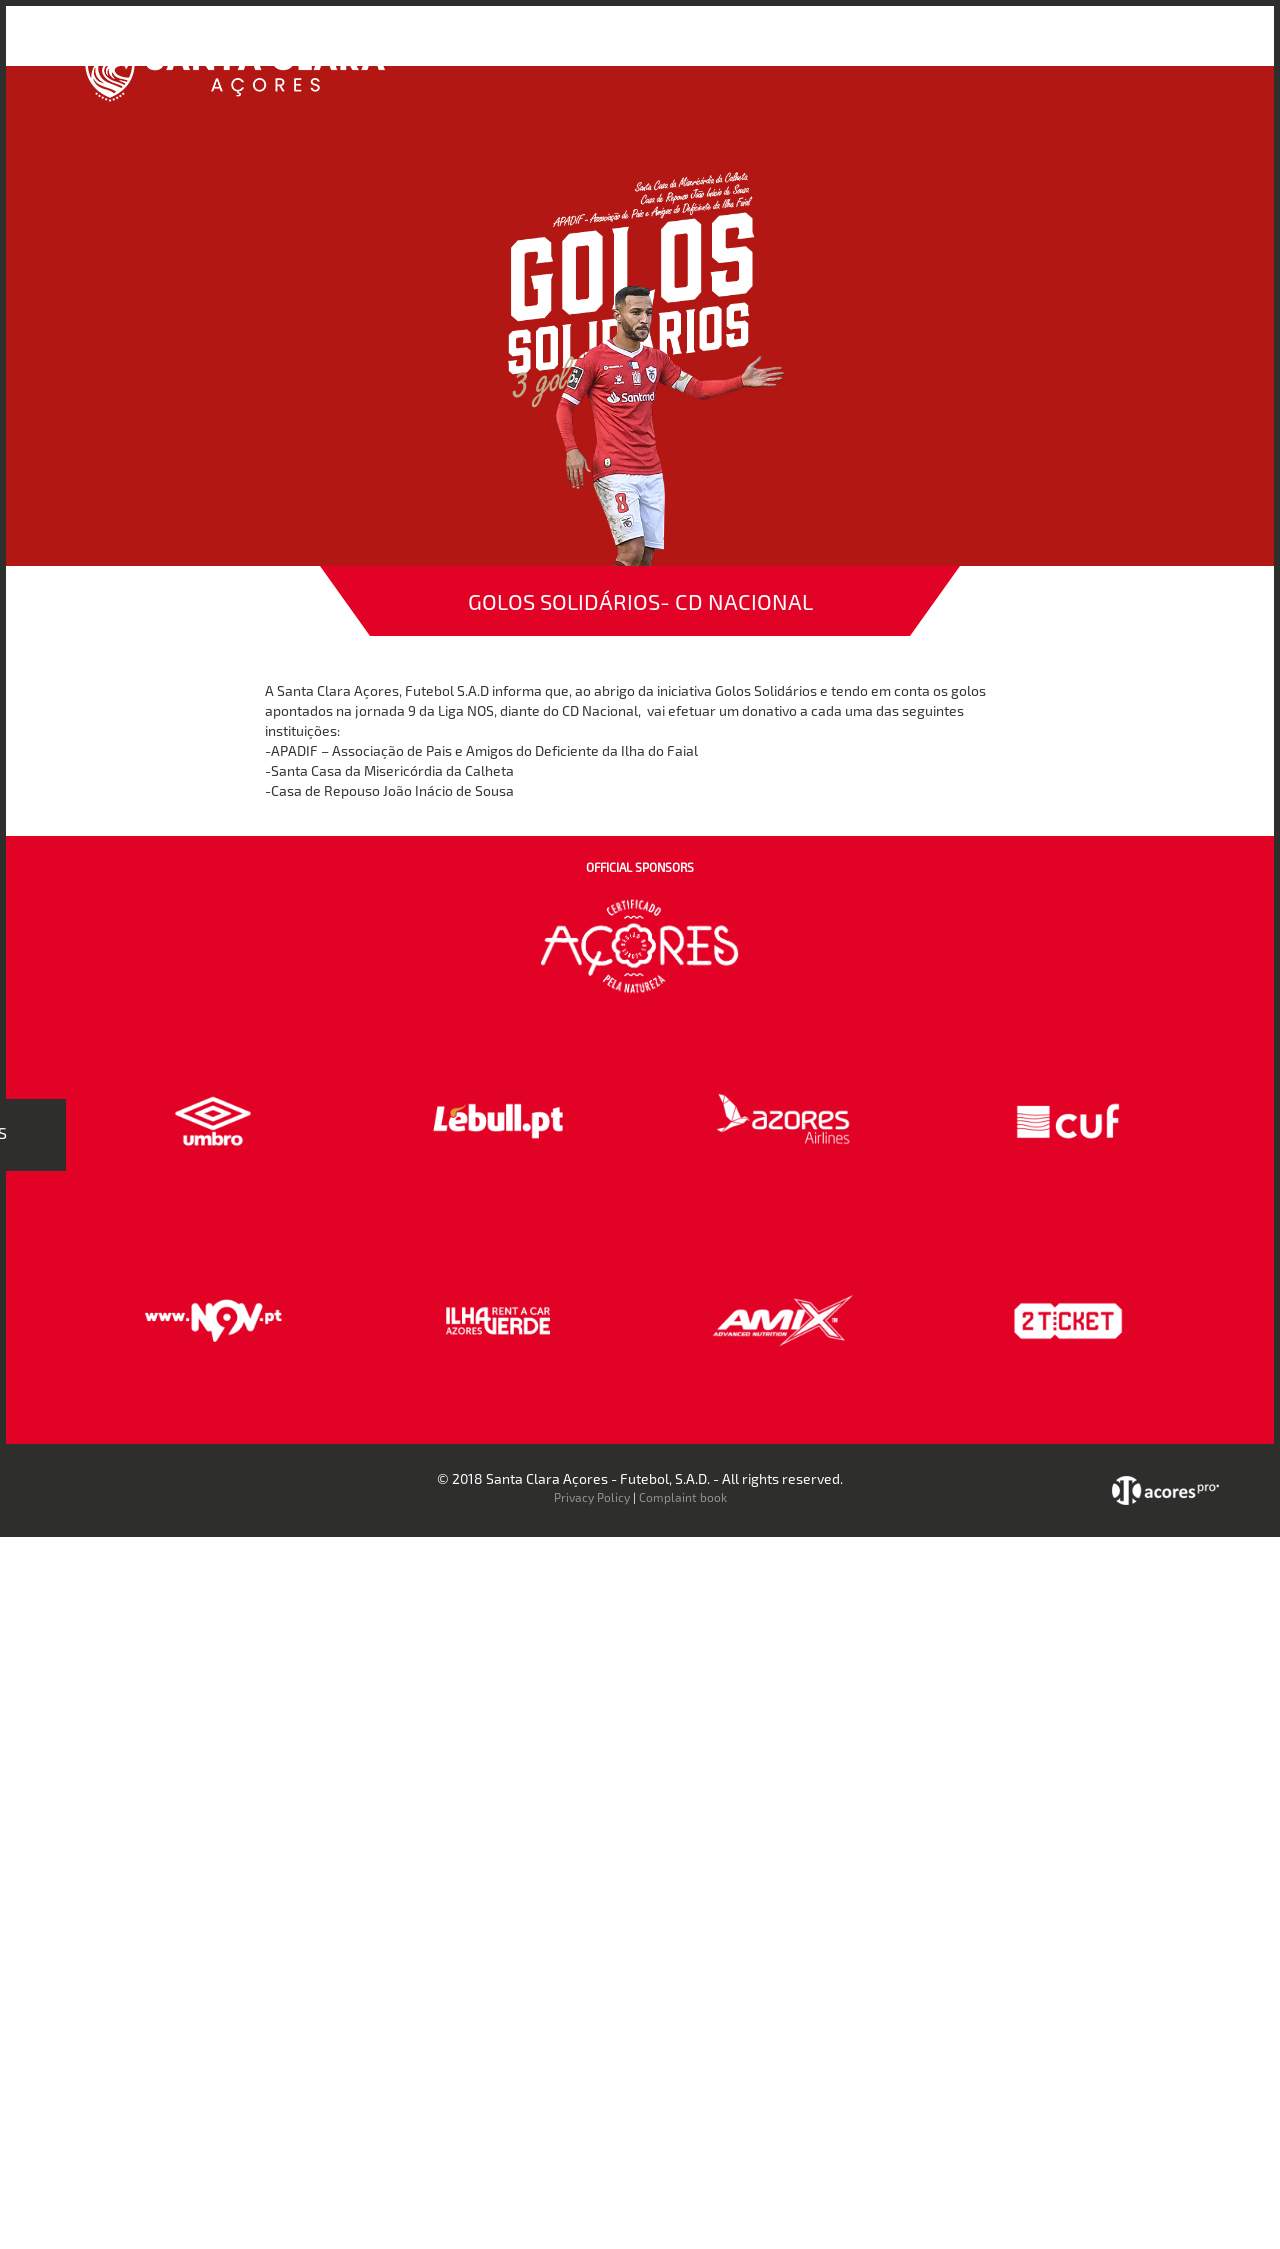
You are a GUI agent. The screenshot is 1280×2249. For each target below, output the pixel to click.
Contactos (1095, 48)
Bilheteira (842, 48)
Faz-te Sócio (993, 48)
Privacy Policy (592, 1497)
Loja (913, 48)
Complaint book (683, 1497)
